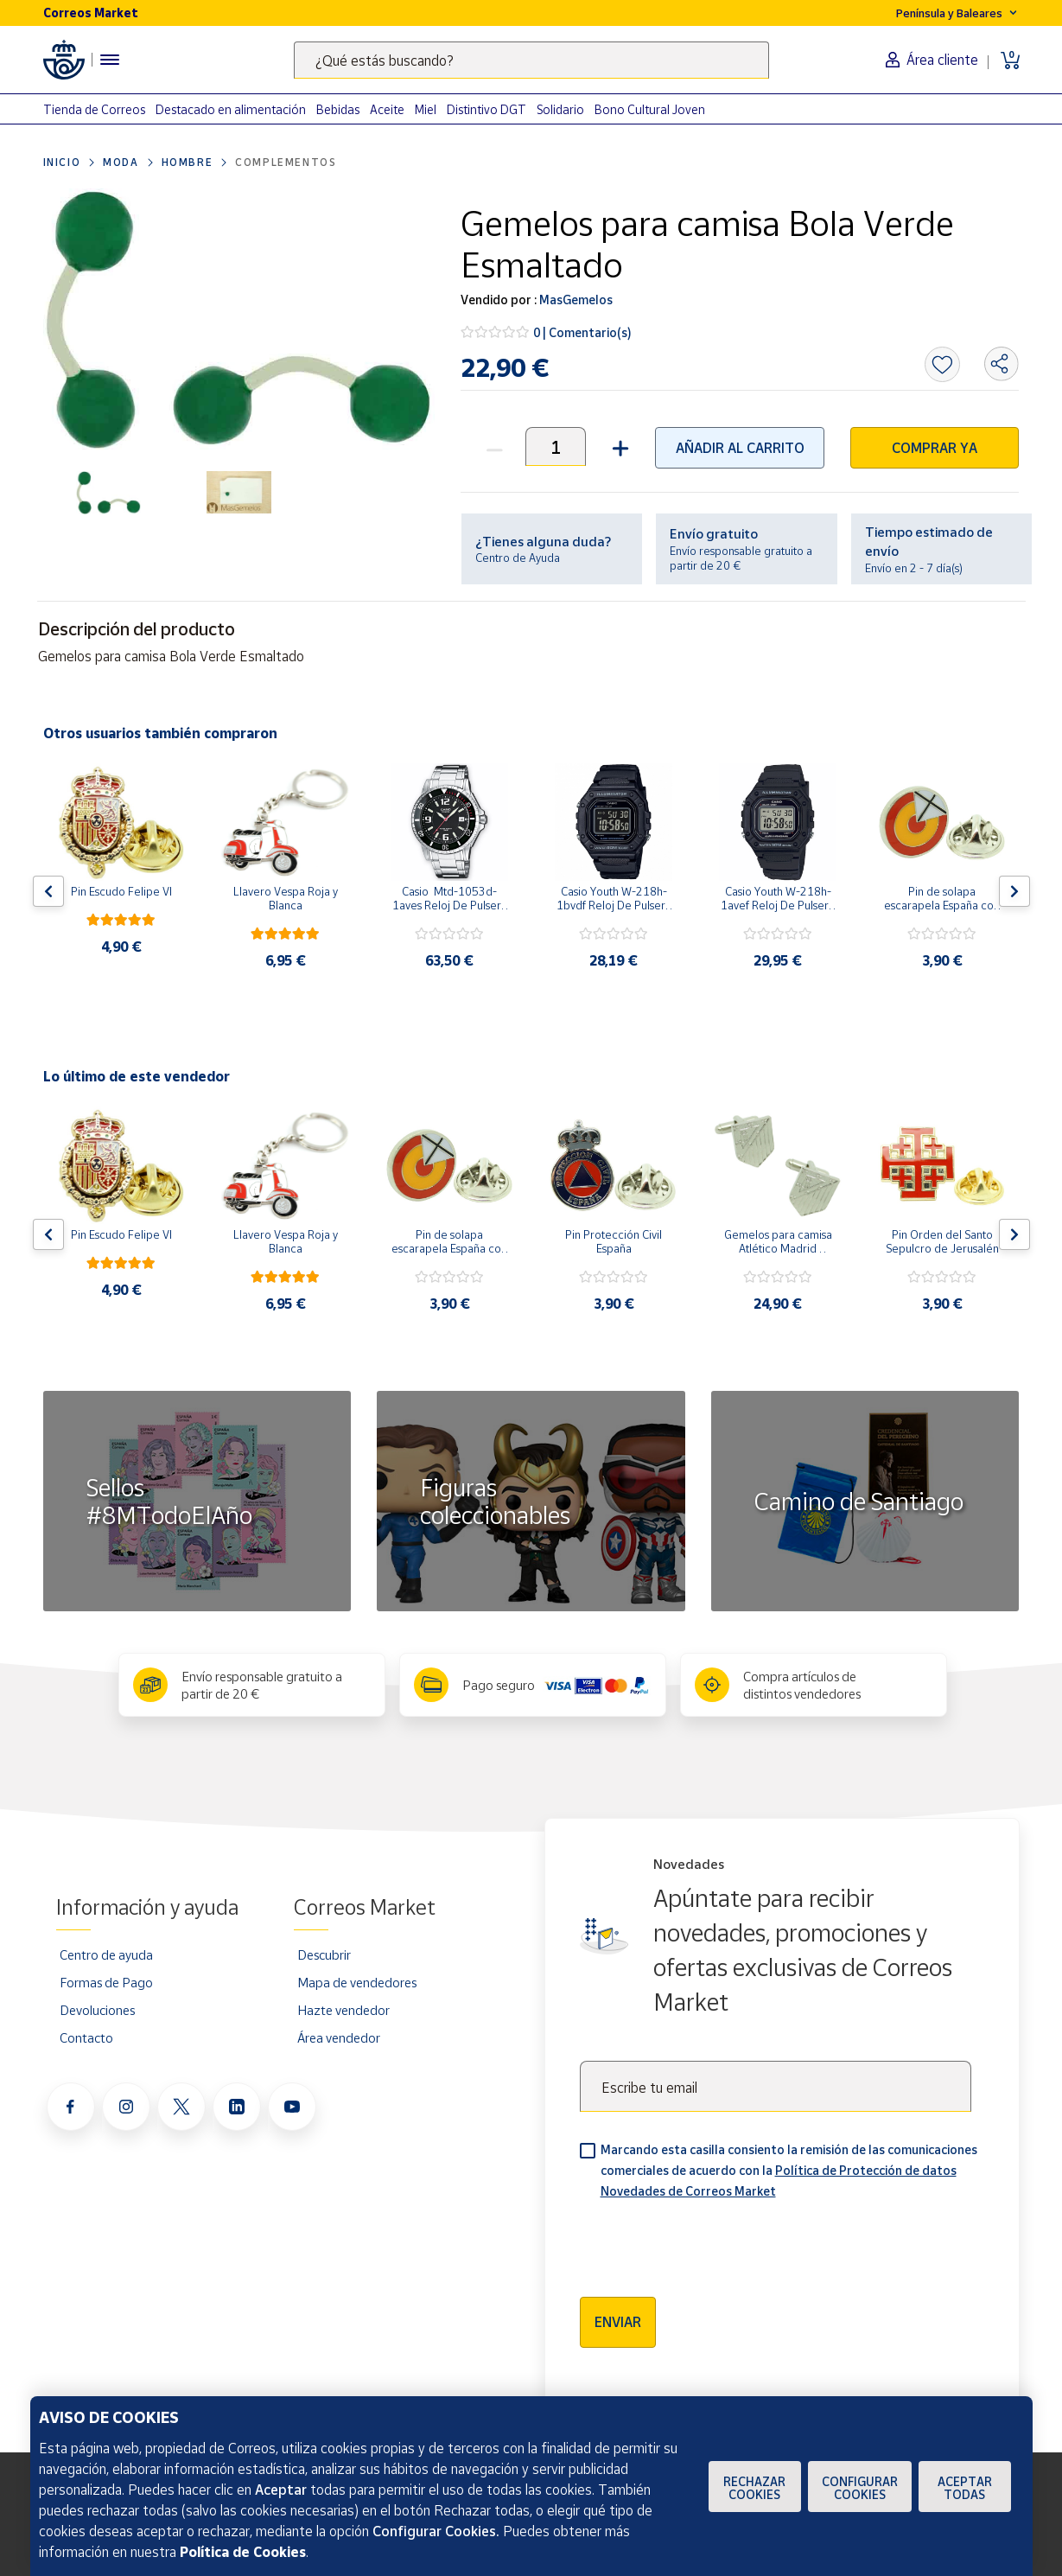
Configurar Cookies (860, 2488)
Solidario (560, 109)
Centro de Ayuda (517, 557)
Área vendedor (338, 2037)
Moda (120, 162)
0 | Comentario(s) (582, 332)
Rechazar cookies (754, 2488)
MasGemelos (575, 299)
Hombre (187, 162)
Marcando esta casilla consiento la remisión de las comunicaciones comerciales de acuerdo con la (789, 2170)
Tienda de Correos (94, 109)
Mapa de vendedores (357, 1982)
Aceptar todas (965, 2488)
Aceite (387, 109)
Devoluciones (97, 2010)
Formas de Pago (106, 1982)
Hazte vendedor (343, 2010)
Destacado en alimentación (231, 109)
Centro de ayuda (106, 1954)
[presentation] (711, 2242)
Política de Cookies (243, 2551)
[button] (618, 446)
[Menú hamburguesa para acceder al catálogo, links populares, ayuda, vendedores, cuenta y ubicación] (109, 59)
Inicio (62, 162)
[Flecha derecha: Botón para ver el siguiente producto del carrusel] (1014, 891)
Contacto (86, 2037)
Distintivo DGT (486, 109)
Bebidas (337, 109)
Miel (425, 109)
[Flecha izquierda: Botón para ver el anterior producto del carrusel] (48, 891)
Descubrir (324, 1954)
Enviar (618, 2322)
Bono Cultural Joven (650, 109)
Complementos (285, 162)
